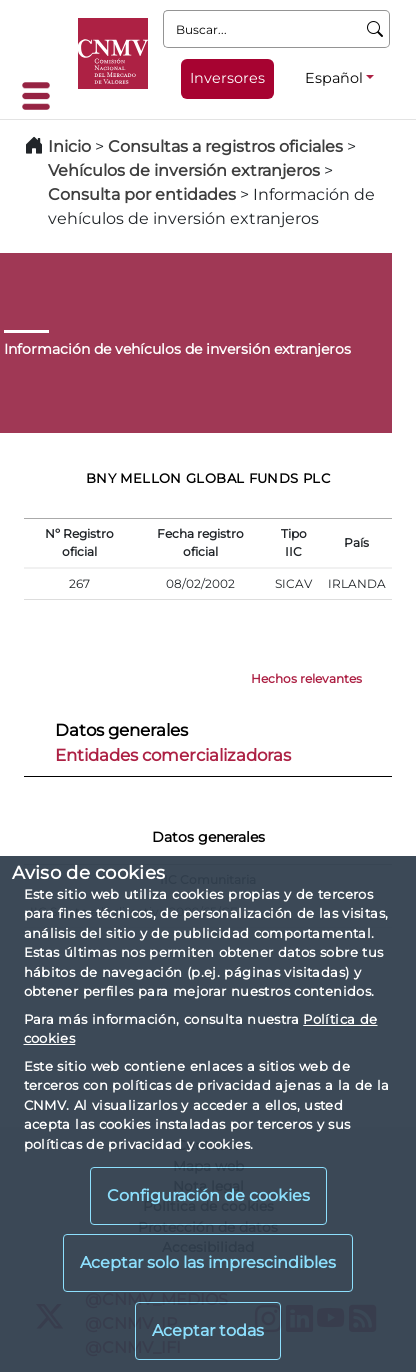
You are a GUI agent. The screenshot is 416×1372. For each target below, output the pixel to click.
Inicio (69, 146)
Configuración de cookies (208, 1195)
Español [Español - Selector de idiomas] (334, 78)
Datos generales (121, 730)
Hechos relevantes (306, 678)
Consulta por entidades (142, 194)
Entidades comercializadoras (173, 755)
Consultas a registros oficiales (225, 146)
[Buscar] (375, 29)
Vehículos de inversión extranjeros (184, 170)
